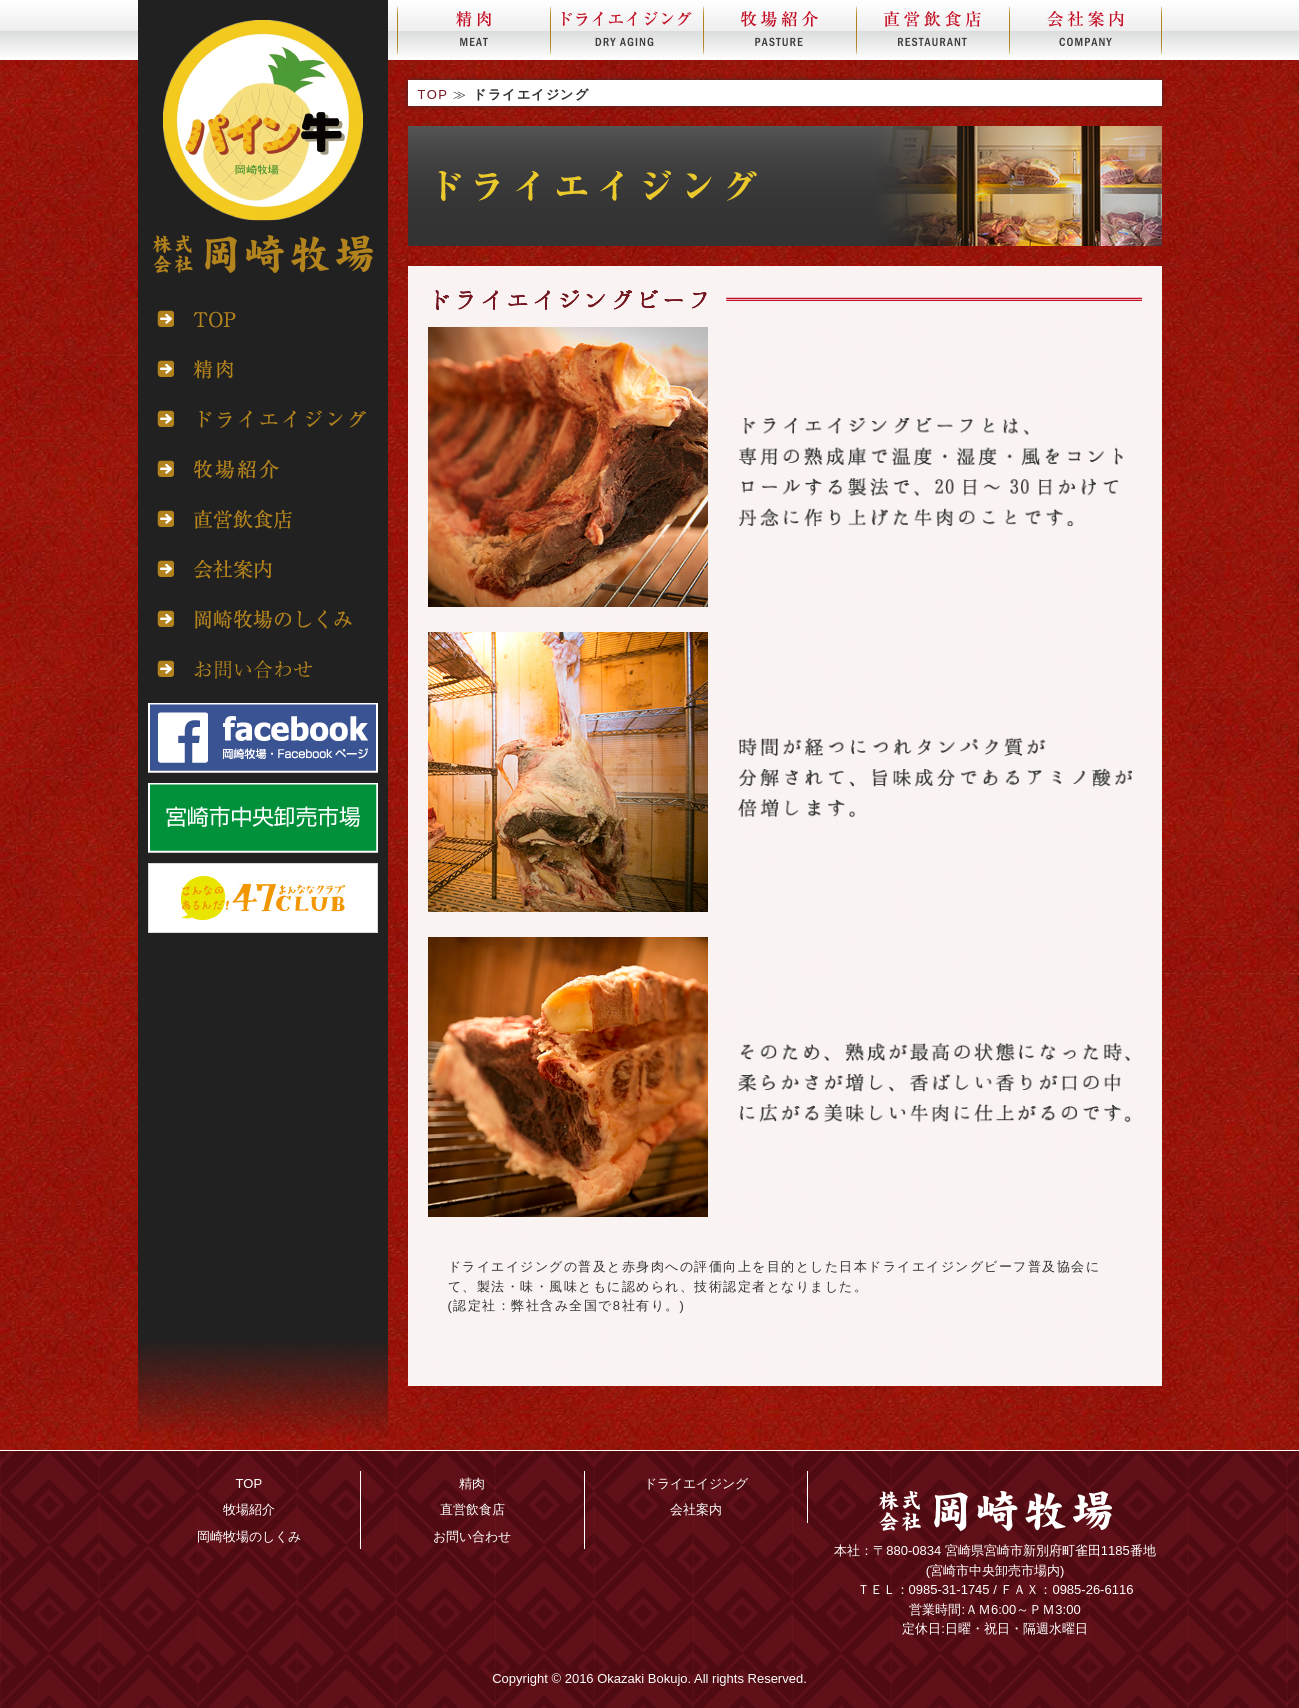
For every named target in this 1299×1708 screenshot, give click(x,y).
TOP (433, 94)
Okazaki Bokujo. (644, 1678)
